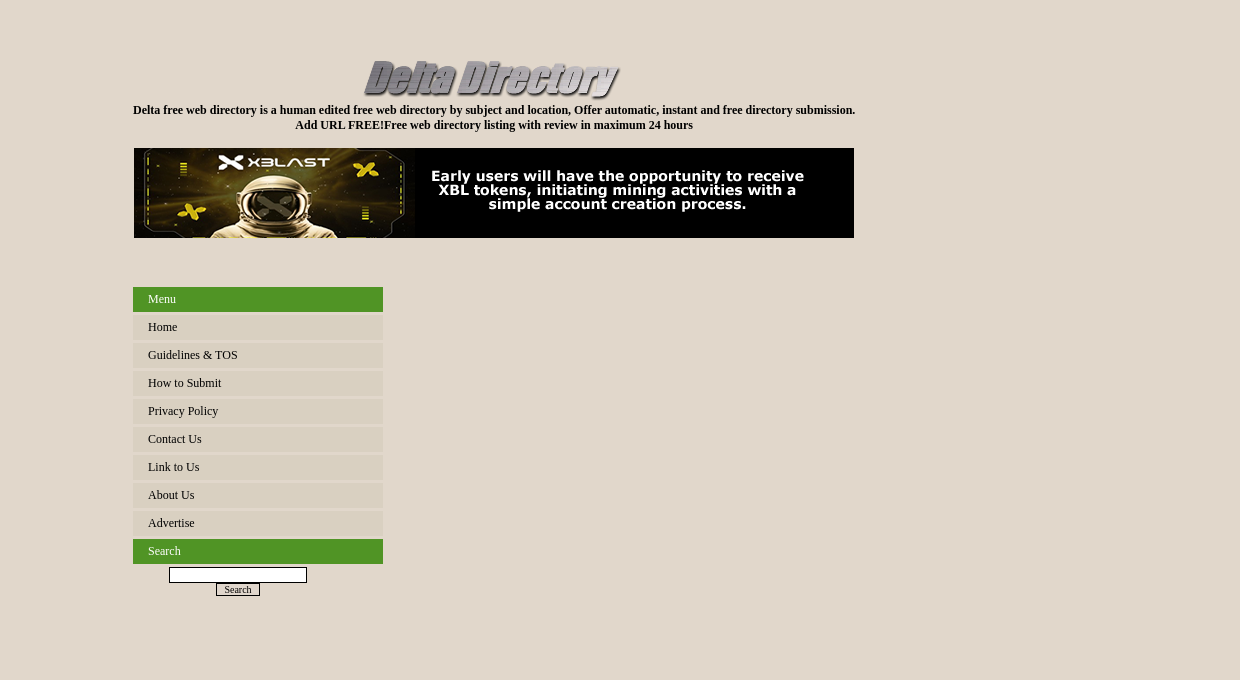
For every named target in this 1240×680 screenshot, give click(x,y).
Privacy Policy (183, 411)
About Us (171, 495)
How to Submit (184, 383)
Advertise (171, 523)
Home (162, 327)
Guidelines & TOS (193, 355)
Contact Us (175, 439)
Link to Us (173, 467)
